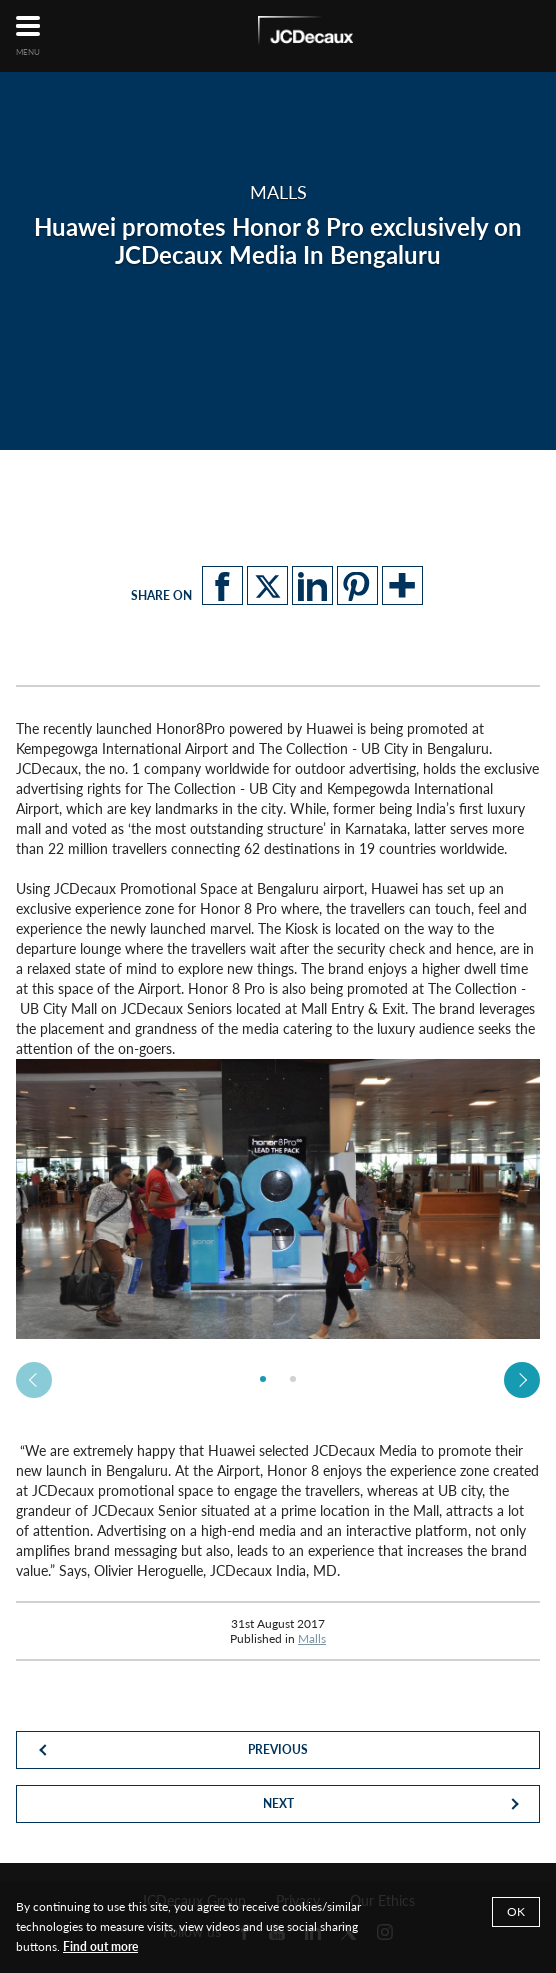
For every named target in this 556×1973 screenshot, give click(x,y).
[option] (278, 1199)
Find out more (100, 1946)
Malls (312, 1638)
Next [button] (522, 1380)
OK (516, 1911)
